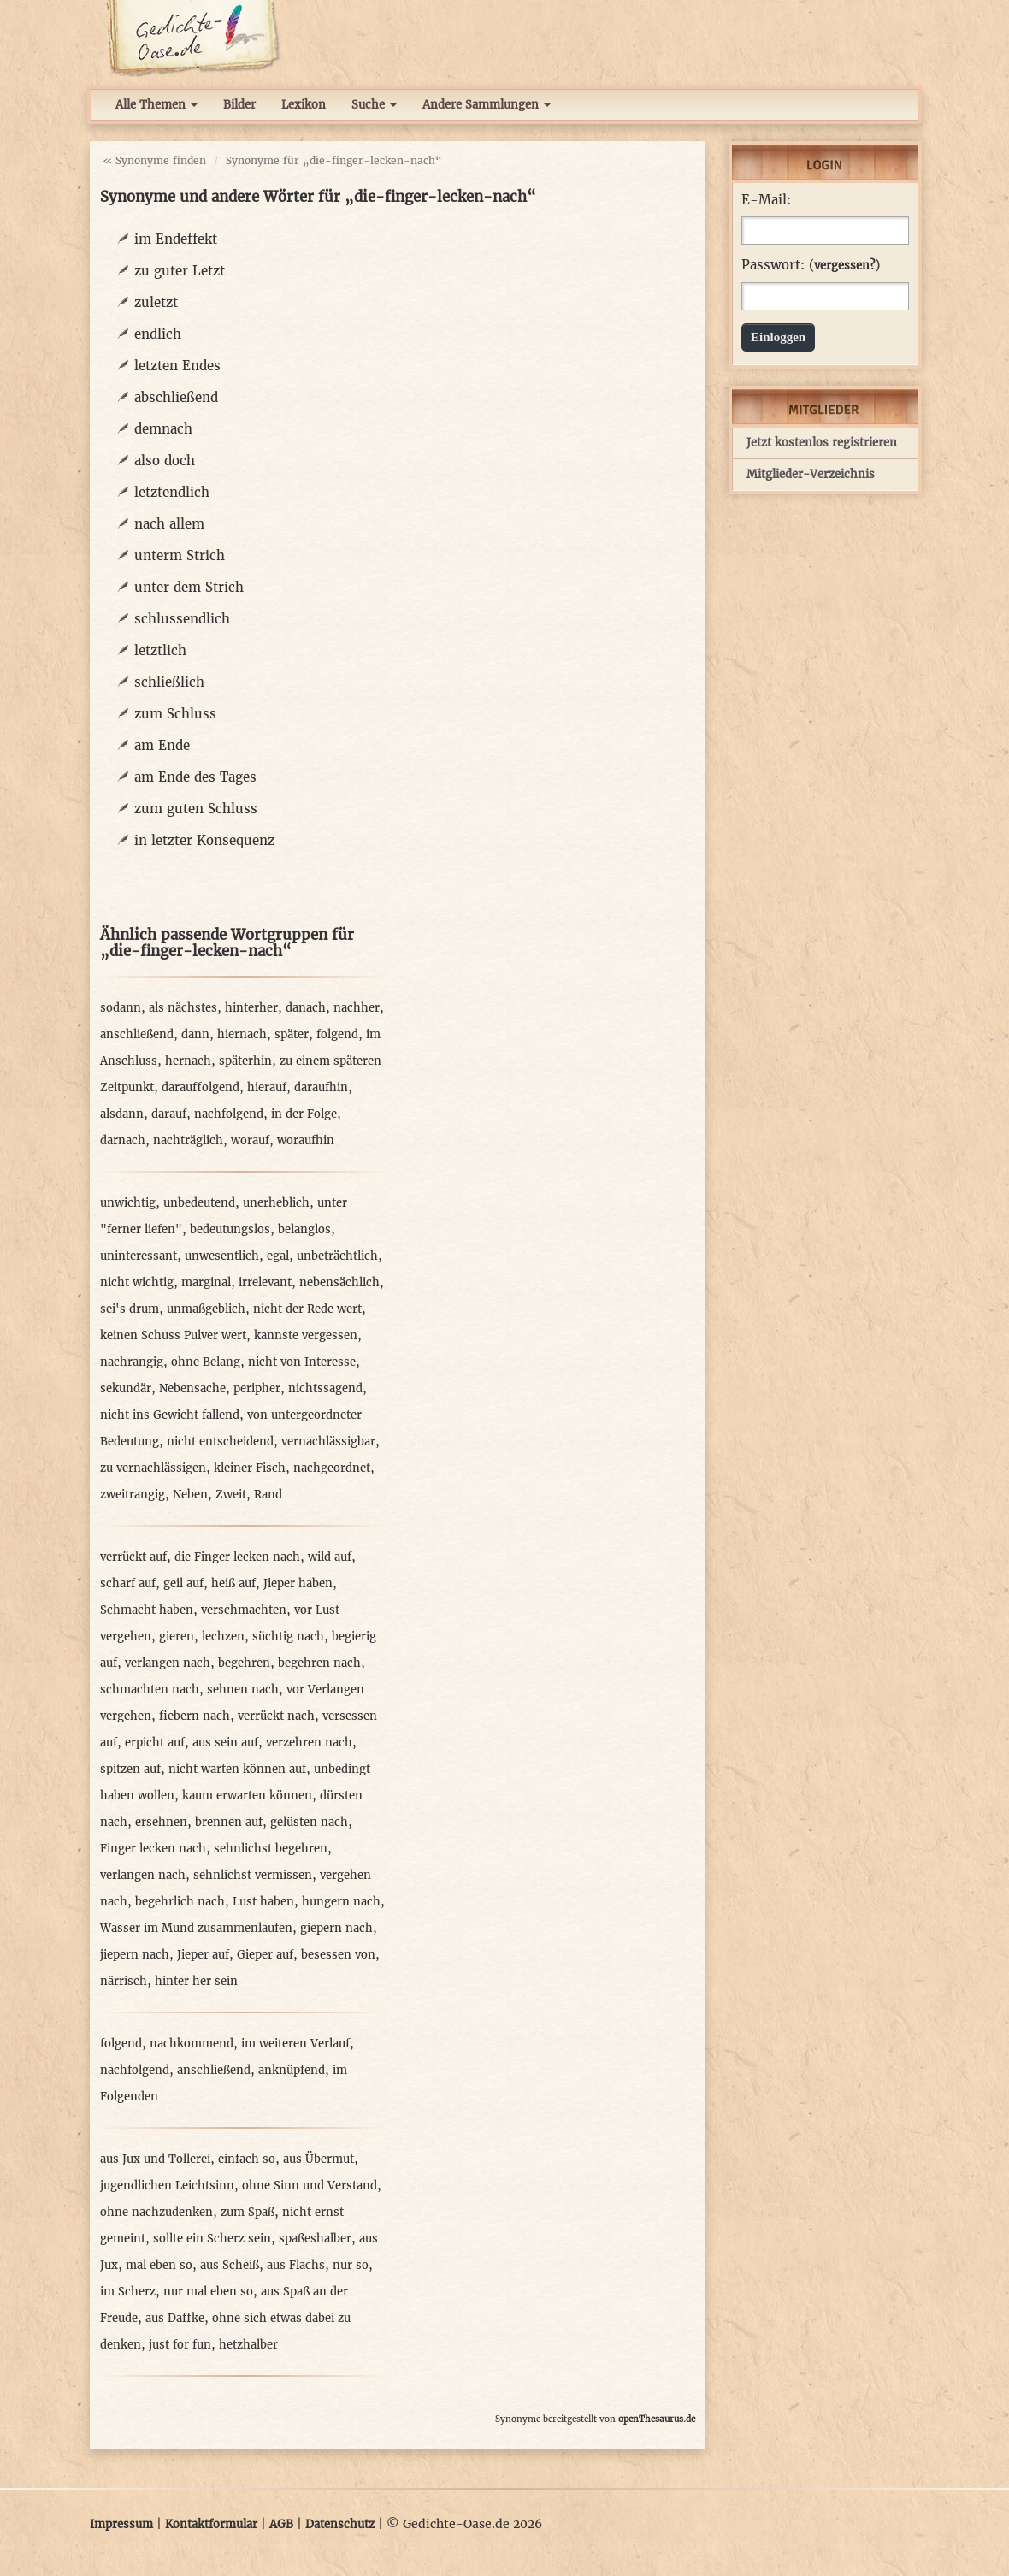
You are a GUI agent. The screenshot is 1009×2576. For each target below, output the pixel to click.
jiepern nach (134, 1954)
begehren (244, 1663)
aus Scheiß (229, 2265)
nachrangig (131, 1362)
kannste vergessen (305, 1335)
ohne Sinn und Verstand (309, 2185)
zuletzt (156, 302)
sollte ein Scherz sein (212, 2238)
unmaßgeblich (206, 1309)
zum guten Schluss (195, 809)
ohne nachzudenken (156, 2212)
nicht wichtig (137, 1282)
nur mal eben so (208, 2291)
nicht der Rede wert (307, 1309)
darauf (168, 1114)
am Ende (162, 745)
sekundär (125, 1388)
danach (306, 1008)
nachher (356, 1008)
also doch (164, 460)
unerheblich (276, 1203)
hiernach (242, 1034)
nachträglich (188, 1140)
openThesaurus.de (656, 2419)
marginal (206, 1282)
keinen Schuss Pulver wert (173, 1335)
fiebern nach (194, 1716)
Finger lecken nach (153, 1848)
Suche (374, 104)
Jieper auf (203, 1954)
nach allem (169, 524)
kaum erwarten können (247, 1795)
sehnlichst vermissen (252, 1875)
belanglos (304, 1229)
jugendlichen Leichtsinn (167, 2185)
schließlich (169, 682)
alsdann (122, 1114)
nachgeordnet (331, 1468)
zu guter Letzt (179, 271)
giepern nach (336, 1928)
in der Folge (304, 1114)
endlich (157, 334)
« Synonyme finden (154, 160)
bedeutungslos (230, 1229)
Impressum (121, 2524)
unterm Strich (179, 555)
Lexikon (303, 104)
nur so (351, 2265)
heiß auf (233, 1583)
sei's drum (129, 1309)
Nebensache (192, 1388)
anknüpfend (291, 2070)
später (291, 1034)
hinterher (251, 1008)
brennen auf (229, 1822)
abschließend (176, 397)
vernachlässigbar (328, 1441)
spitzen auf (130, 1769)
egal (278, 1256)
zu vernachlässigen (153, 1468)
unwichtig (128, 1203)
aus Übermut (318, 2159)
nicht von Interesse (302, 1362)
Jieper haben (298, 1583)
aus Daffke (174, 2318)
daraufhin (321, 1087)
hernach (188, 1061)
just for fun (180, 2344)
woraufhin (305, 1140)
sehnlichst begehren (270, 1848)
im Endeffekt (175, 239)
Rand (268, 1494)
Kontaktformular (211, 2524)
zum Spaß (247, 2212)
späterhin (245, 1061)
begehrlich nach (180, 1901)
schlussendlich (182, 619)
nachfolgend (228, 1114)
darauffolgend (200, 1087)
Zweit (230, 1494)
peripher (256, 1388)
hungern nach (341, 1901)
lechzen (223, 1636)
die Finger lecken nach (237, 1557)
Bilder (239, 104)
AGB (281, 2524)
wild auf (329, 1557)
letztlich (160, 650)
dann (195, 1034)
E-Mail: (766, 200)
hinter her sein (196, 1981)
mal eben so (159, 2265)
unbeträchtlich (337, 1256)
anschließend (137, 1034)
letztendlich (171, 492)
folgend (337, 1034)
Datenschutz (340, 2524)
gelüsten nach (309, 1822)
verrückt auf (133, 1557)
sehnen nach (243, 1689)
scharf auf (128, 1583)
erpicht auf (155, 1742)
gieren (176, 1636)
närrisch (123, 1981)
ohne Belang (205, 1362)
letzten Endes (177, 365)
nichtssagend (325, 1388)
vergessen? (844, 265)
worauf (250, 1140)
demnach (163, 429)
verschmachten (243, 1610)
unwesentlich (222, 1256)
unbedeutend (199, 1203)
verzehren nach (309, 1742)
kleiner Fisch (250, 1468)
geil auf (183, 1583)
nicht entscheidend (220, 1441)
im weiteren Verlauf (295, 2043)
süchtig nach (288, 1636)
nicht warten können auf (237, 1769)
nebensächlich (339, 1282)
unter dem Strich (189, 587)
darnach (122, 1140)
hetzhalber (248, 2344)
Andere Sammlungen (486, 104)
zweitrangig (132, 1494)
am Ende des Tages (195, 777)
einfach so (246, 2159)
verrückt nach (276, 1716)
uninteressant (138, 1256)
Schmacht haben (146, 1610)
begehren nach (319, 1663)
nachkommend (191, 2043)
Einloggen (778, 337)
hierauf (266, 1087)
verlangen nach (167, 1663)
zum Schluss (175, 714)
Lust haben (263, 1901)
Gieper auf (265, 1954)
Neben (190, 1494)
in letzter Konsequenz (204, 840)
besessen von (338, 1954)
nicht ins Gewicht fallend (169, 1415)
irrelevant (265, 1282)
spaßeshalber (315, 2238)
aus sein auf (225, 1742)
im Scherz (128, 2291)
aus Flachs (296, 2265)
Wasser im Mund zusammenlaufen (196, 1928)
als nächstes (183, 1008)
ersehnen (161, 1822)
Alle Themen (156, 104)
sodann (120, 1008)
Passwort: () (810, 265)
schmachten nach (149, 1689)
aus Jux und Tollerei (155, 2159)
